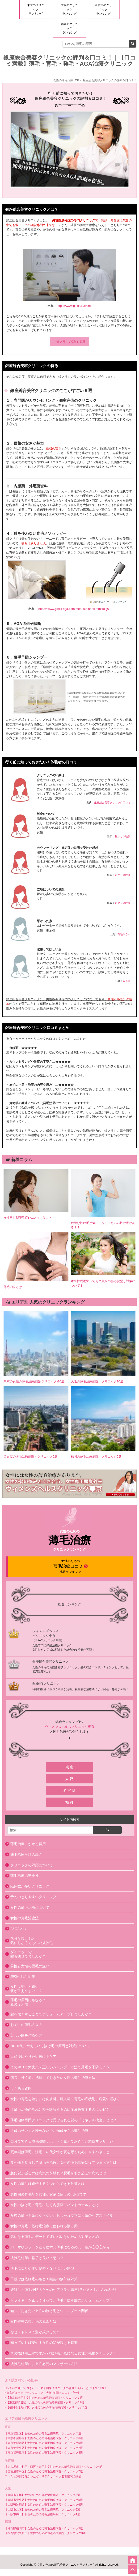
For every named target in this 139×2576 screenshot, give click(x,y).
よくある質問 (21, 2088)
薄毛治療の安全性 (24, 1876)
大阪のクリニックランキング (69, 9)
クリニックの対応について (31, 1865)
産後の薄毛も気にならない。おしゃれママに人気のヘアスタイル (61, 2215)
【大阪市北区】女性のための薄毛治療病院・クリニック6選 (42, 2509)
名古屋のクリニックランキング (103, 9)
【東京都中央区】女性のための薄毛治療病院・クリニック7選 (44, 2448)
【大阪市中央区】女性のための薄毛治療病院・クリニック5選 (44, 2500)
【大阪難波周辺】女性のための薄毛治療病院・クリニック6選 (44, 2504)
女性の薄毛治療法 (24, 1918)
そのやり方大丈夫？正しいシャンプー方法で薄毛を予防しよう (60, 2067)
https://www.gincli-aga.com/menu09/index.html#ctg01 (74, 609)
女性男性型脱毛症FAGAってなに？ (28, 1217)
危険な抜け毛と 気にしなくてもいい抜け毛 (31, 1941)
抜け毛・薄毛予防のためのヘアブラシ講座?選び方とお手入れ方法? (63, 2290)
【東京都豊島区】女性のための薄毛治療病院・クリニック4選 (44, 2452)
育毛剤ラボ (124, 934)
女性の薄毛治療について (29, 1907)
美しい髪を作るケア (26, 2035)
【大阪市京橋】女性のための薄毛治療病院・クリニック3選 (42, 2495)
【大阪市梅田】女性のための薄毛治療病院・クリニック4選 (42, 2514)
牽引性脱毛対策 (22, 1977)
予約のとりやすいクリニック (33, 1897)
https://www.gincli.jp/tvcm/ (74, 306)
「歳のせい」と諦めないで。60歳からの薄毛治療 (49, 2131)
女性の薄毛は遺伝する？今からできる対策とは (47, 2184)
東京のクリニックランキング (35, 9)
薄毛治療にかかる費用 (28, 1844)
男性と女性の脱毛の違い (29, 1966)
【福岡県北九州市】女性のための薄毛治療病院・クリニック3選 (45, 2533)
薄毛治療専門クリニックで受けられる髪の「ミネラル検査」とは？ (63, 2120)
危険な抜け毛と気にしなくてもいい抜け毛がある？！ (103, 1225)
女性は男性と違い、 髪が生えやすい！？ (26, 1989)
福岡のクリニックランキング (69, 28)
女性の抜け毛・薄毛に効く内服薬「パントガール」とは (54, 2205)
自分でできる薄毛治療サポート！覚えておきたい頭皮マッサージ (61, 2141)
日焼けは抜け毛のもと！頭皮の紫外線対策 (44, 2279)
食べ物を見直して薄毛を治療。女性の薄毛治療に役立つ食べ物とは (63, 2162)
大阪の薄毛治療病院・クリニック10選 (97, 1381)
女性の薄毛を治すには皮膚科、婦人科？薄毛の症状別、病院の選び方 (65, 2099)
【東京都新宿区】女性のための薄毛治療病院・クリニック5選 (44, 2443)
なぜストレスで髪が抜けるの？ (35, 2332)
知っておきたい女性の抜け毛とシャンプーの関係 (49, 2311)
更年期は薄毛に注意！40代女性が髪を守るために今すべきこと (60, 2152)
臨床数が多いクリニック (29, 1886)
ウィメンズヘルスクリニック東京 (69, 1727)
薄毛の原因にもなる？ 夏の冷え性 (28, 2002)
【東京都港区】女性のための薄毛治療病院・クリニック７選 (43, 2433)
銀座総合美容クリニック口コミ (112, 802)
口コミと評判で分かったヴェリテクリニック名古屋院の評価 (43, 2476)
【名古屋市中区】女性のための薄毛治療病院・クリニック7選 (44, 2471)
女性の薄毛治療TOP (66, 80)
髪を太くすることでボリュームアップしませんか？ (51, 2014)
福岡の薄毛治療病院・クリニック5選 (96, 1456)
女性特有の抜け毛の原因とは (33, 2321)
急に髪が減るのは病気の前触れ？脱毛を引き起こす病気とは (58, 2173)
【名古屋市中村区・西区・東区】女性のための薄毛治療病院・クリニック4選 (54, 2466)
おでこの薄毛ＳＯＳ (26, 2025)
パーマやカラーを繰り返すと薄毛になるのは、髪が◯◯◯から (60, 2247)
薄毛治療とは (13, 1287)
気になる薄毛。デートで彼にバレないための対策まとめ (54, 2237)
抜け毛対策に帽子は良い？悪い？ (36, 2258)
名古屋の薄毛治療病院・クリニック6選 (30, 1456)
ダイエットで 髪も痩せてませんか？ (28, 1954)
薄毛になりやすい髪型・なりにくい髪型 (42, 2268)
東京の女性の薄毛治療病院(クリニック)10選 (34, 1381)
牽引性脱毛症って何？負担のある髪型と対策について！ (103, 1283)
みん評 (127, 981)
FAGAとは (18, 1929)
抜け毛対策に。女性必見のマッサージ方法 (44, 2364)
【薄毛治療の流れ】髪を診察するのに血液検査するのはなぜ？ (60, 2109)
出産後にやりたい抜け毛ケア (33, 2056)
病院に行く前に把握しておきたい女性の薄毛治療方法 (52, 2078)
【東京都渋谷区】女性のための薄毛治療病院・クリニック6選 (44, 2438)
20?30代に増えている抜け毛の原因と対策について (50, 2046)
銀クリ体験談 (123, 836)
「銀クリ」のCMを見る (69, 341)
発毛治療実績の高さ (26, 1854)
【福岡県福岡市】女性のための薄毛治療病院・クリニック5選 (44, 2528)
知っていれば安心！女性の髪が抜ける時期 (44, 2343)
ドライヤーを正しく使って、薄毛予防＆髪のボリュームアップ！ (61, 2300)
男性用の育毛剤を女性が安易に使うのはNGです (48, 2194)
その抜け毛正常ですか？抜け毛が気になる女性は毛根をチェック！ (63, 2353)
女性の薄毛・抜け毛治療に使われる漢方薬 (44, 2226)
